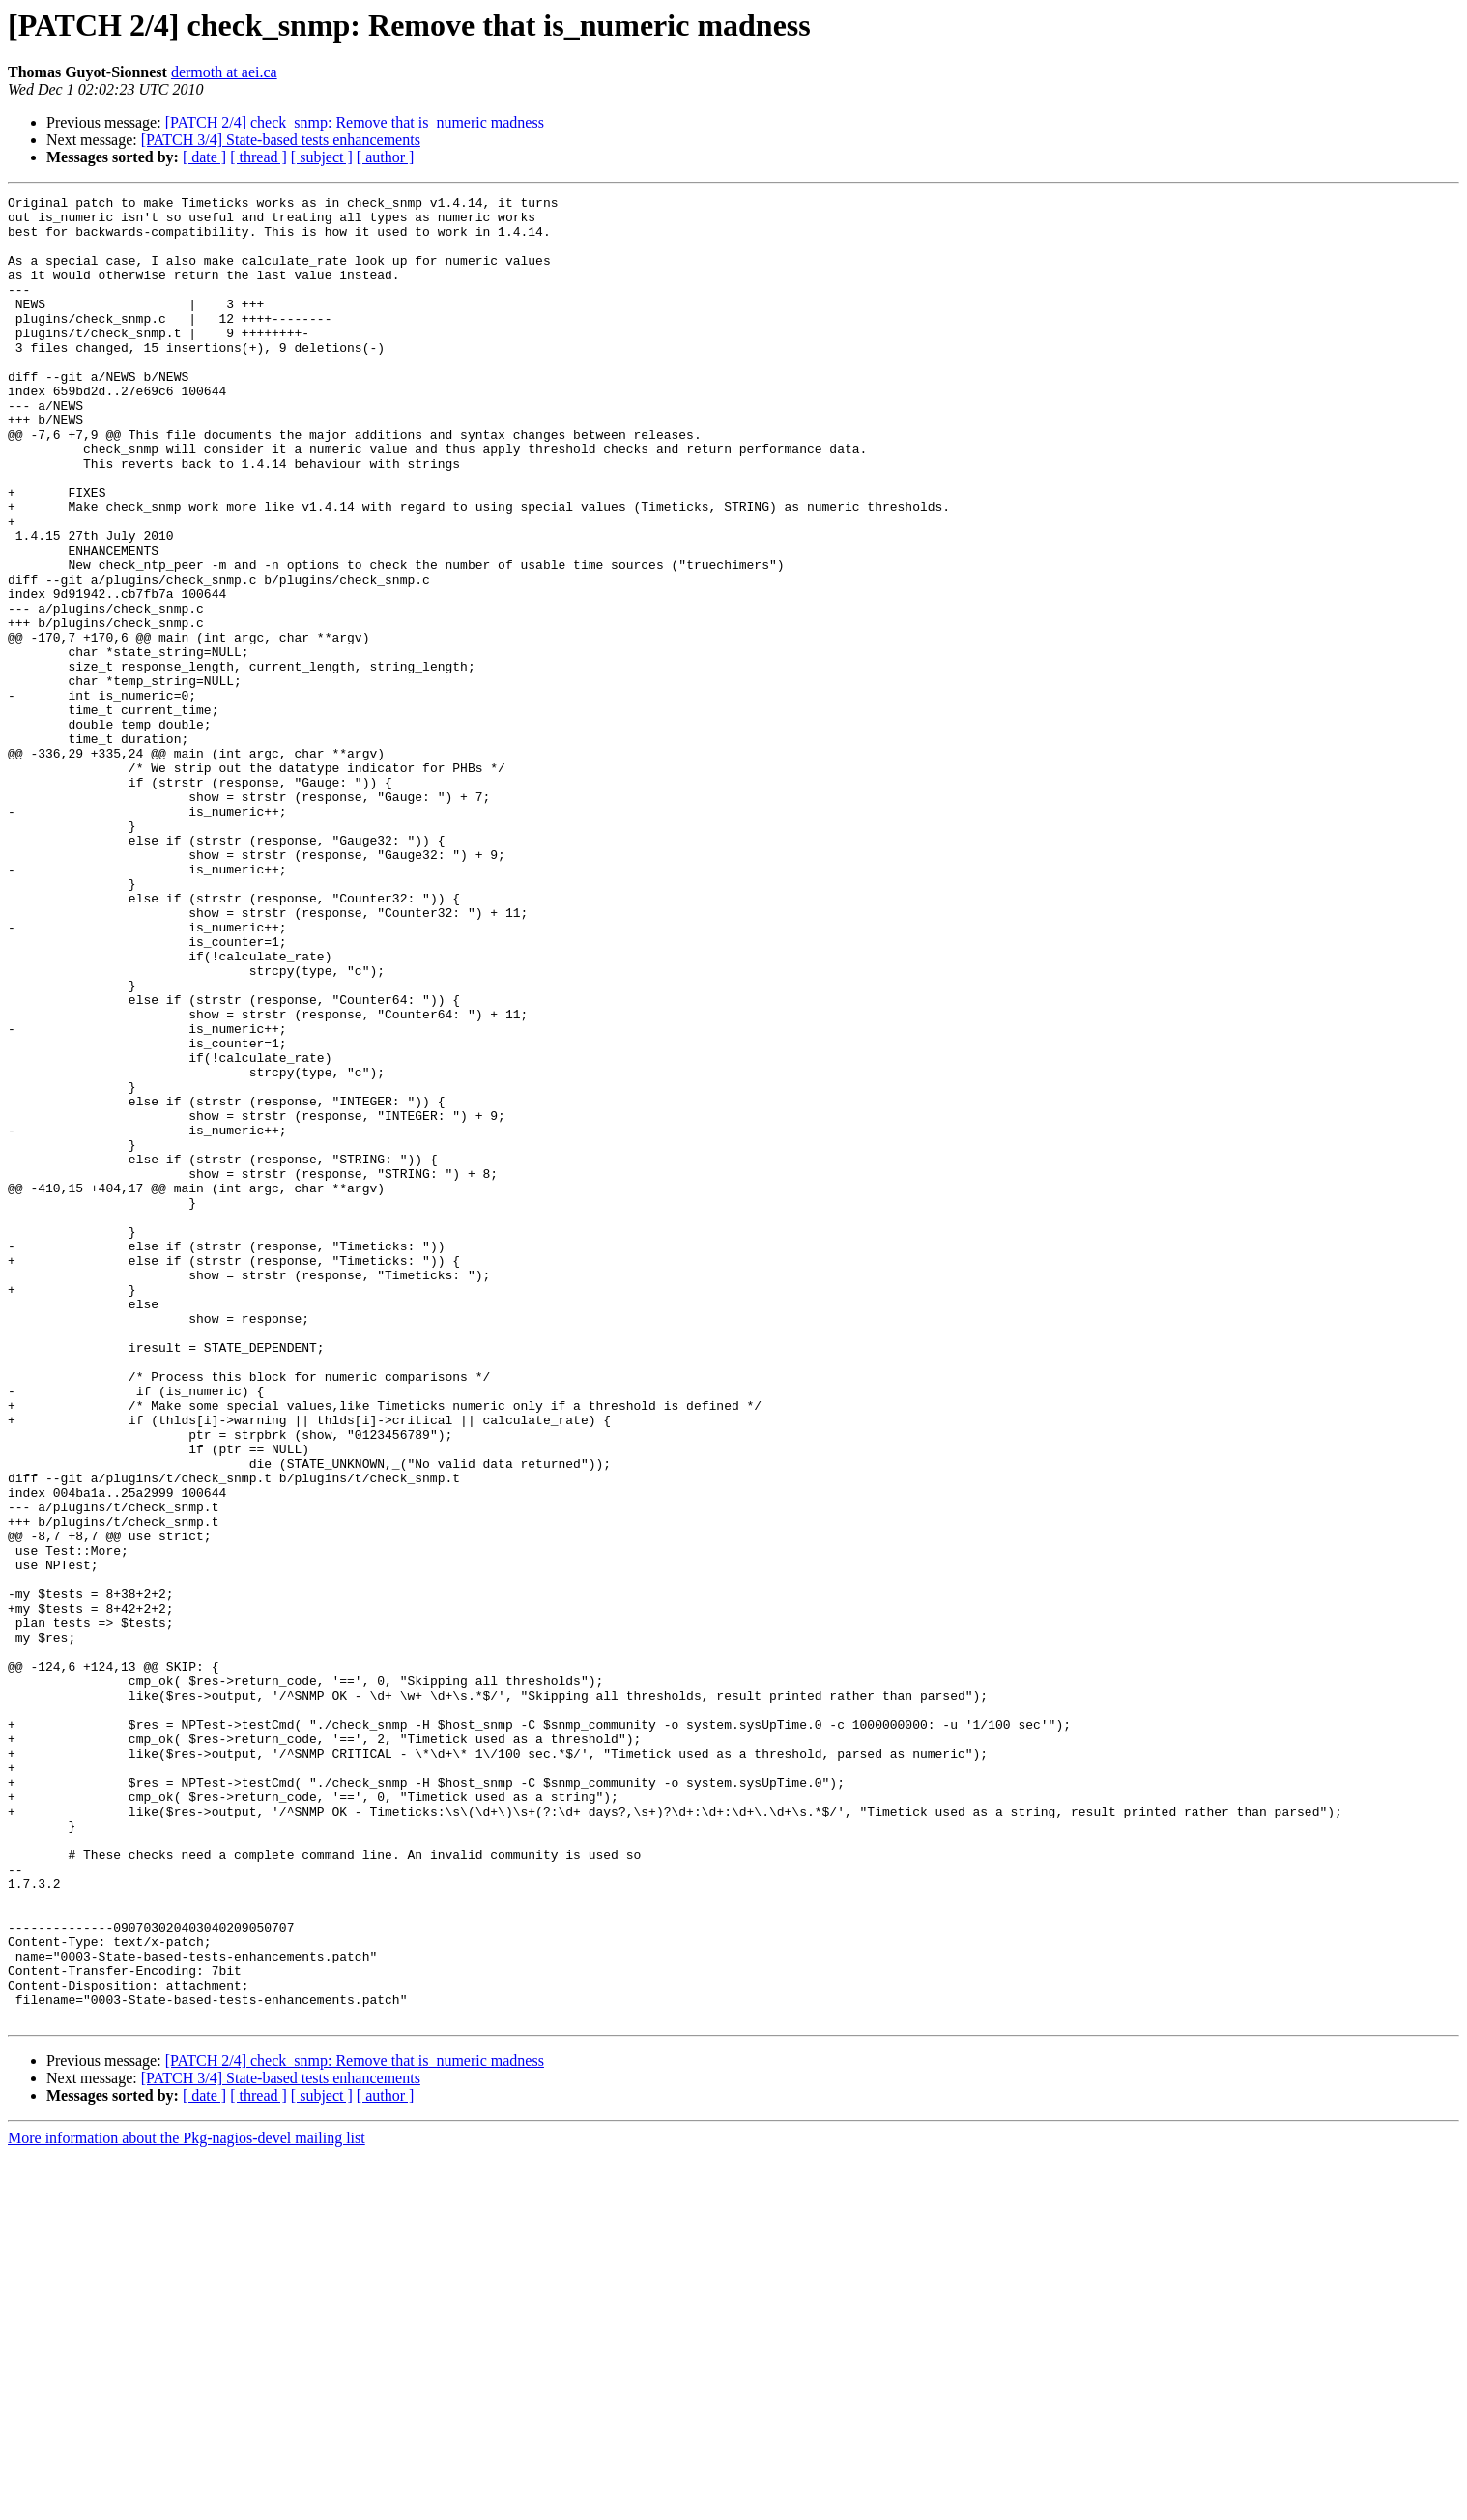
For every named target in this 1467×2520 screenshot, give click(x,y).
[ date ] (204, 157)
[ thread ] (258, 157)
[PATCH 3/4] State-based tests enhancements (280, 139)
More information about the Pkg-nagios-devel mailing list (186, 2503)
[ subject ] (322, 157)
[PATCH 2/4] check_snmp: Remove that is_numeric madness (354, 122)
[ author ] (386, 157)
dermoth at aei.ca (224, 72)
